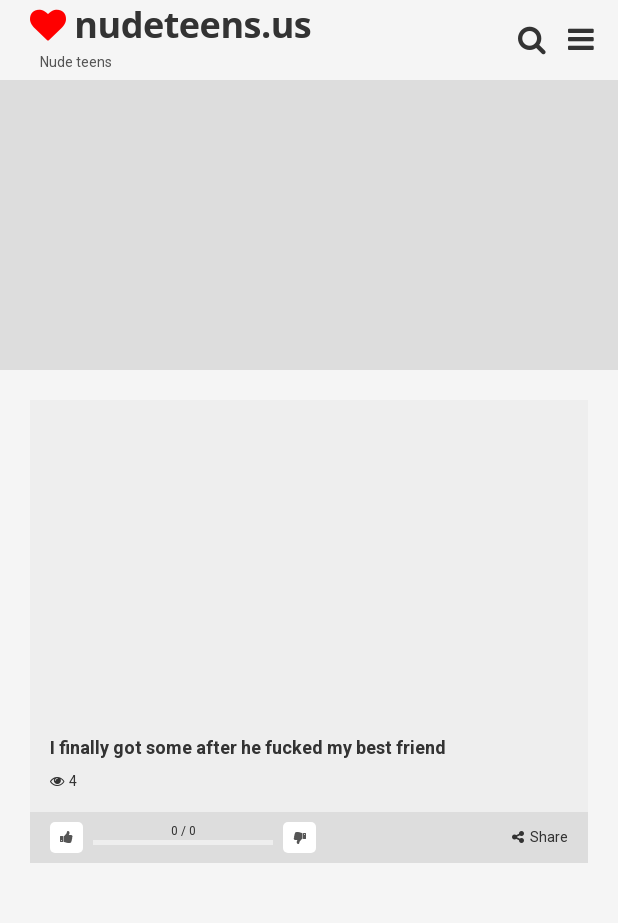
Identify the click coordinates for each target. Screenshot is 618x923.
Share (540, 837)
